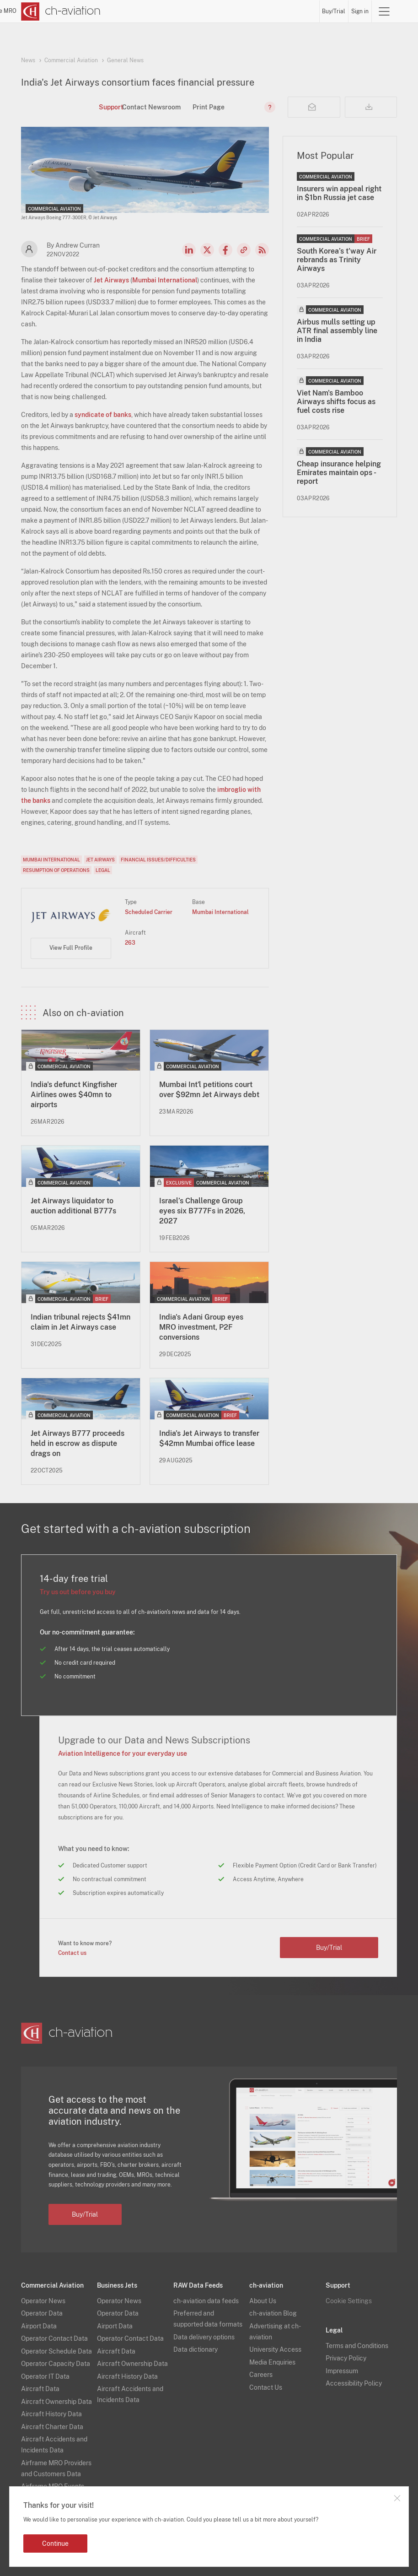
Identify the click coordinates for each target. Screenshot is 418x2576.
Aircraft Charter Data (52, 2426)
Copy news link (244, 250)
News (162, 11)
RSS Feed (262, 250)
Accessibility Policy (354, 2383)
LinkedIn (189, 250)
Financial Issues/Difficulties (158, 859)
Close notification (397, 2498)
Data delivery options (204, 2337)
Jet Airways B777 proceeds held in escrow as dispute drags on (77, 1443)
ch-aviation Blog (273, 2313)
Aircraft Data (40, 2388)
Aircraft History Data (51, 2414)
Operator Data (42, 2313)
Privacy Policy (346, 2358)
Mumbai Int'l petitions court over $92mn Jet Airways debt (209, 1089)
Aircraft (240, 11)
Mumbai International (164, 280)
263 (130, 943)
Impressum (342, 2371)
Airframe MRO (298, 11)
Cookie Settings (349, 2301)
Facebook (225, 250)
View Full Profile (70, 948)
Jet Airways (111, 280)
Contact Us (265, 2387)
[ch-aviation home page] (61, 11)
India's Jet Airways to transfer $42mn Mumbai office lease (209, 1438)
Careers (261, 2374)
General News (125, 60)
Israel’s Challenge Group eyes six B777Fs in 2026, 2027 (202, 1210)
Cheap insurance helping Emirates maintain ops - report (339, 473)
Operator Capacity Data (55, 2363)
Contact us (72, 1953)
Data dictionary (195, 2349)
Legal (103, 870)
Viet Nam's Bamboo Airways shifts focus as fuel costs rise (336, 402)
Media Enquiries (272, 2362)
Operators (187, 11)
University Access (275, 2349)
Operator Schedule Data (56, 2351)
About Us (262, 2301)
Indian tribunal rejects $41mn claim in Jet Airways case (80, 1322)
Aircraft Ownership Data (56, 2401)
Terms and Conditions (357, 2345)
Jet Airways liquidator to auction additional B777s (73, 1205)
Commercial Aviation (71, 60)
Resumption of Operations (56, 870)
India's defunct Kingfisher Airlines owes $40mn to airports (74, 1094)
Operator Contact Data (54, 2338)
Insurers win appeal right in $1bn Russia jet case (339, 193)
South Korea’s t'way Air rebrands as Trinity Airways (336, 260)
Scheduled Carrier (148, 912)
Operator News (43, 2301)
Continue (55, 2543)
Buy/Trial (334, 11)
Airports (265, 11)
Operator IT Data (45, 2376)
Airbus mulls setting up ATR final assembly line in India (337, 331)
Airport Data (39, 2326)
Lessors (215, 11)
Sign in (360, 11)
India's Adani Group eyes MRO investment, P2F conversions (201, 1327)
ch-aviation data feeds (206, 2301)
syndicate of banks (103, 414)
